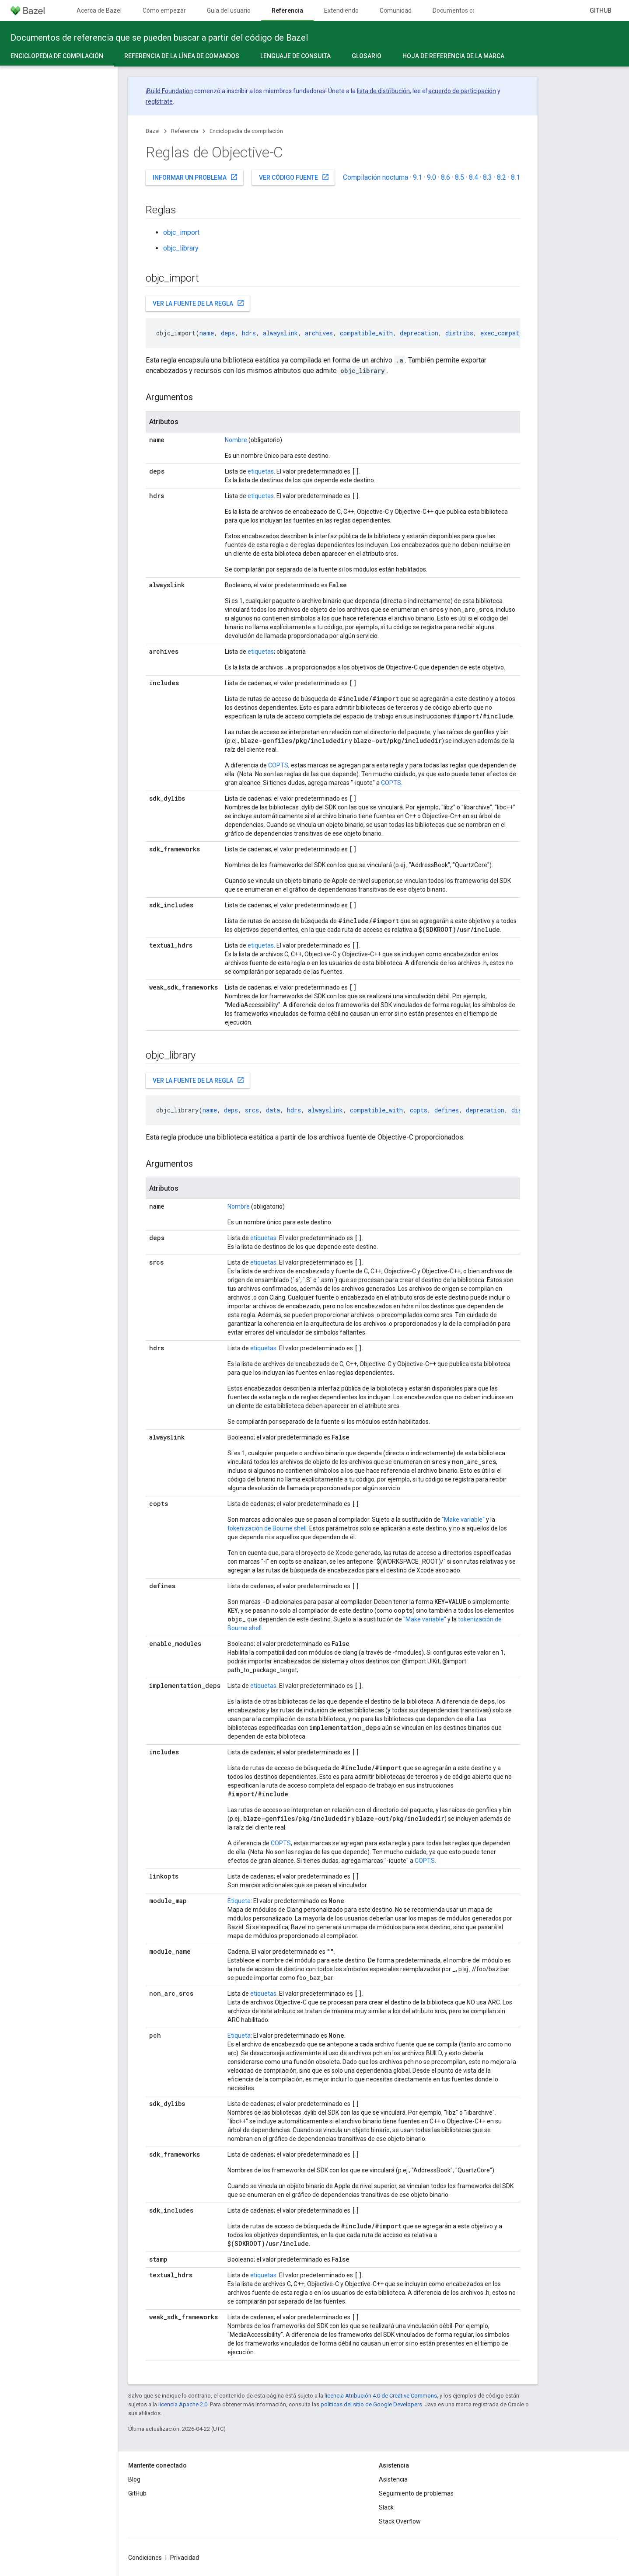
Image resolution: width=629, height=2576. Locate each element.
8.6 (445, 177)
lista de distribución (383, 90)
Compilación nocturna (375, 177)
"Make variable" (463, 1519)
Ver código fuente (294, 177)
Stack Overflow (400, 2521)
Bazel (153, 131)
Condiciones (145, 2557)
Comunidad (396, 10)
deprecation (419, 333)
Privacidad (184, 2557)
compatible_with (366, 333)
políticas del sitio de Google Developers (371, 2404)
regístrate (159, 101)
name (206, 333)
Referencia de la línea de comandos (181, 55)
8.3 (487, 177)
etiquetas (261, 471)
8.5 (459, 177)
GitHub (601, 10)
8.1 (515, 177)
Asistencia (393, 2479)
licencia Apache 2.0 (182, 2404)
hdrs (249, 333)
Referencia (184, 131)
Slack (386, 2507)
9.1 (417, 177)
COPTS (278, 765)
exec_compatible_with (515, 333)
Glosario (366, 55)
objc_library (181, 248)
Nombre (236, 439)
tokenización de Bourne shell (267, 1528)
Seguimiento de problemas (416, 2493)
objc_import (181, 232)
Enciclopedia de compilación (246, 131)
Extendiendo (341, 10)
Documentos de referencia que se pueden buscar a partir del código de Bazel (159, 37)
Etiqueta (239, 1900)
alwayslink (280, 333)
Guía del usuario (229, 10)
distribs (459, 333)
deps (228, 333)
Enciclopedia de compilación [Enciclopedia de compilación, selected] (56, 55)
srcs (252, 1110)
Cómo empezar (164, 10)
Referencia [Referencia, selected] (287, 10)
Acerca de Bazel (99, 10)
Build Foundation (170, 90)
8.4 (473, 177)
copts (418, 1110)
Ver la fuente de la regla (199, 303)
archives (319, 333)
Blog (134, 2479)
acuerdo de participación (462, 90)
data (273, 1110)
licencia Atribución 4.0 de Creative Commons (381, 2395)
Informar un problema (195, 177)
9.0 (431, 177)
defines (446, 1110)
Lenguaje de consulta (295, 55)
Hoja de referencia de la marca (453, 55)
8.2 (501, 177)
